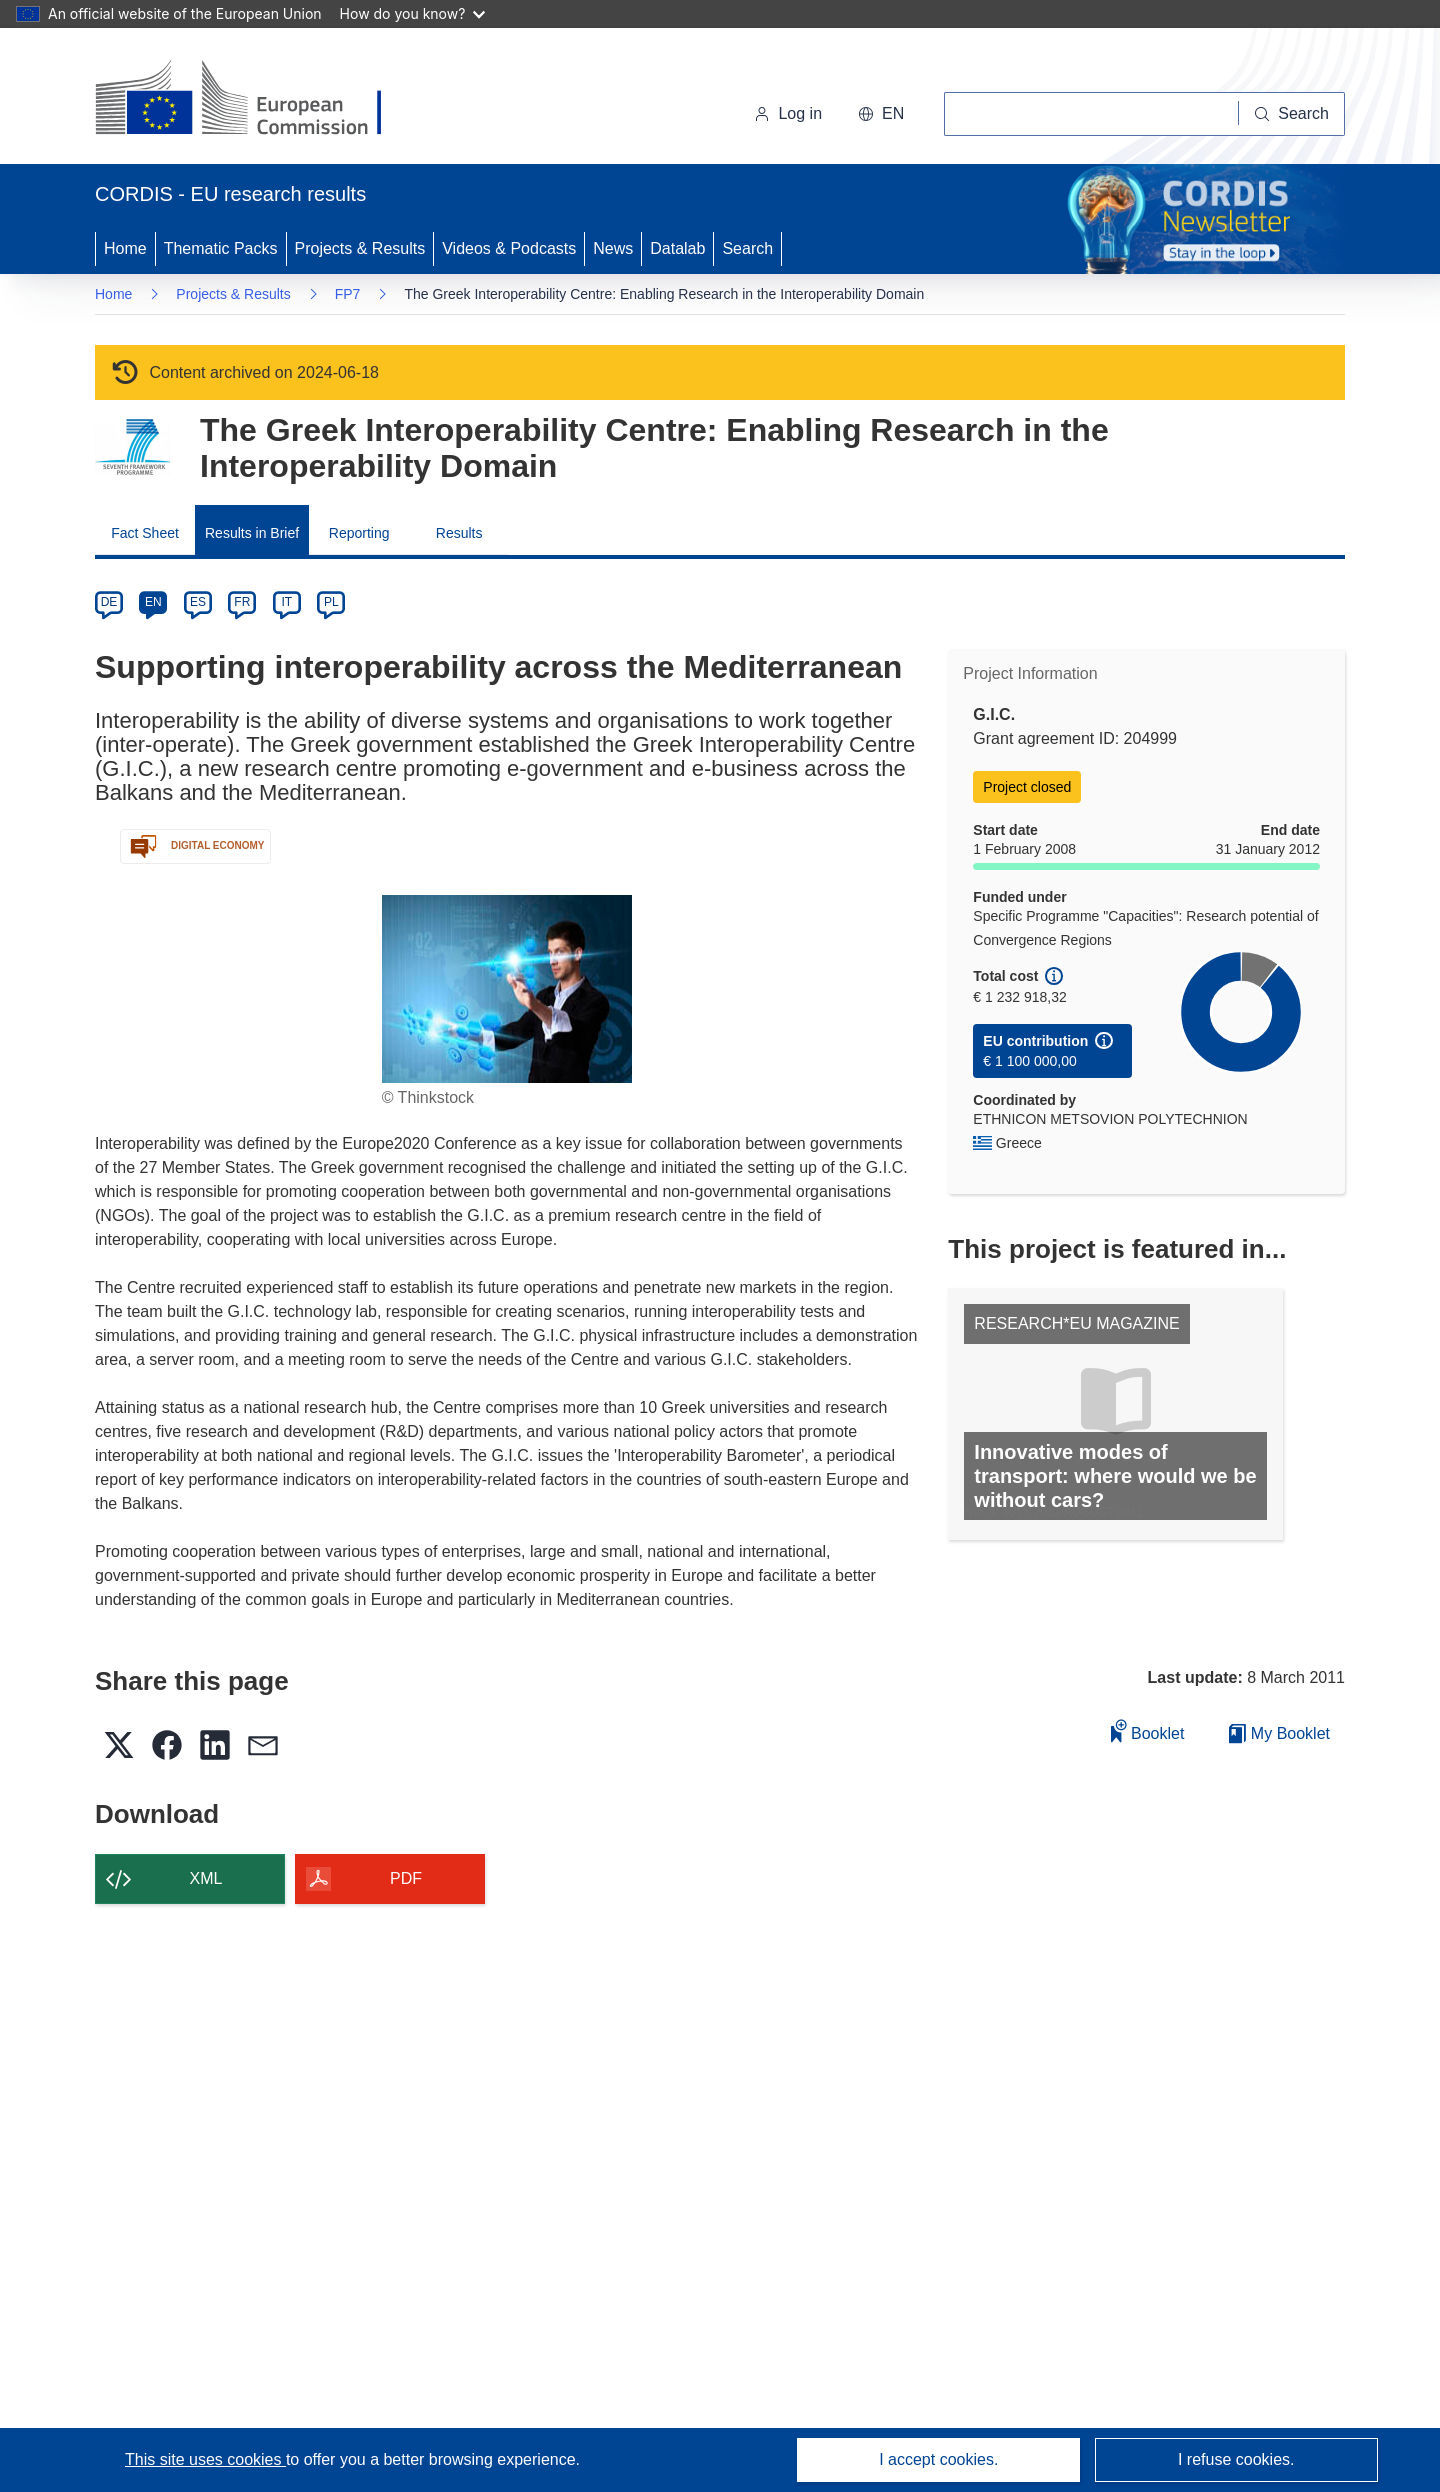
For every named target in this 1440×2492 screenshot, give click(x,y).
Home (125, 248)
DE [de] (109, 602)
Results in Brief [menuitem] (252, 533)
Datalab (677, 248)
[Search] (1292, 114)
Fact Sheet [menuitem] (145, 533)
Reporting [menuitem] (359, 533)
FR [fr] (242, 602)
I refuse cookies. (1236, 2459)
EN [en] (153, 602)
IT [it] (286, 602)
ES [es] (198, 602)
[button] (881, 114)
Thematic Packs (221, 248)
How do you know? (413, 13)
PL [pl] (331, 602)
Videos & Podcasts (509, 248)
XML (206, 1878)
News (613, 248)
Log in (788, 113)
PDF (406, 1878)
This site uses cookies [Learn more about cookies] (205, 2459)
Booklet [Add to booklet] (1148, 1730)
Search (747, 248)
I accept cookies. (938, 2459)
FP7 (348, 294)
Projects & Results (360, 248)
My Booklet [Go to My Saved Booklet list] (1279, 1733)
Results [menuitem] (459, 533)
